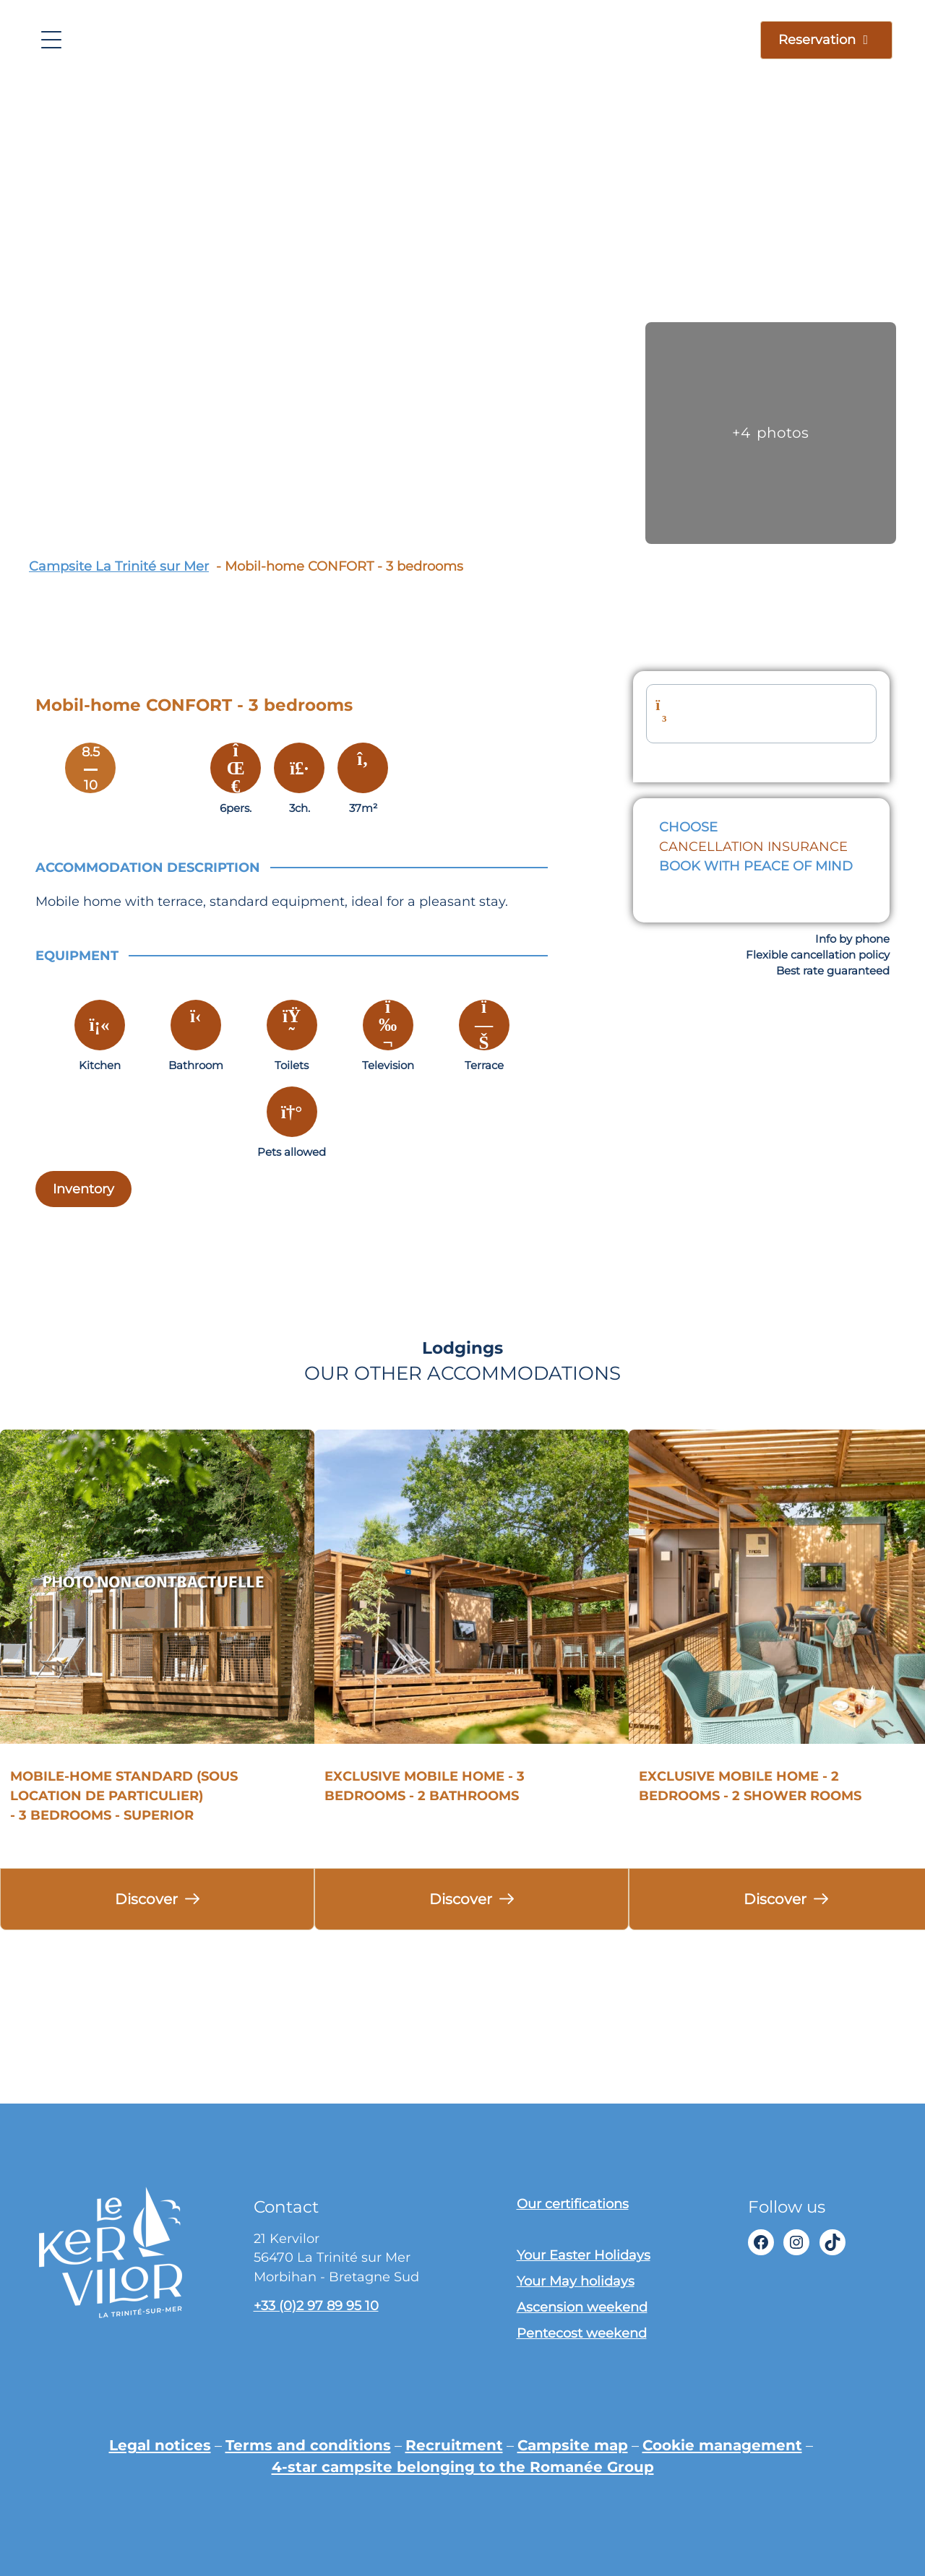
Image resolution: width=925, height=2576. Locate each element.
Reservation (817, 39)
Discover (146, 1899)
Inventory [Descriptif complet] (83, 1188)
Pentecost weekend (582, 2333)
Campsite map (572, 2445)
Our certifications (573, 2203)
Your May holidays (575, 2280)
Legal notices (160, 2445)
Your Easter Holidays (583, 2254)
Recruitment (454, 2445)
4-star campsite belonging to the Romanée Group (463, 2467)
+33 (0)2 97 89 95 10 (316, 2305)
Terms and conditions (308, 2445)
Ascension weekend (582, 2306)
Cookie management (722, 2445)
